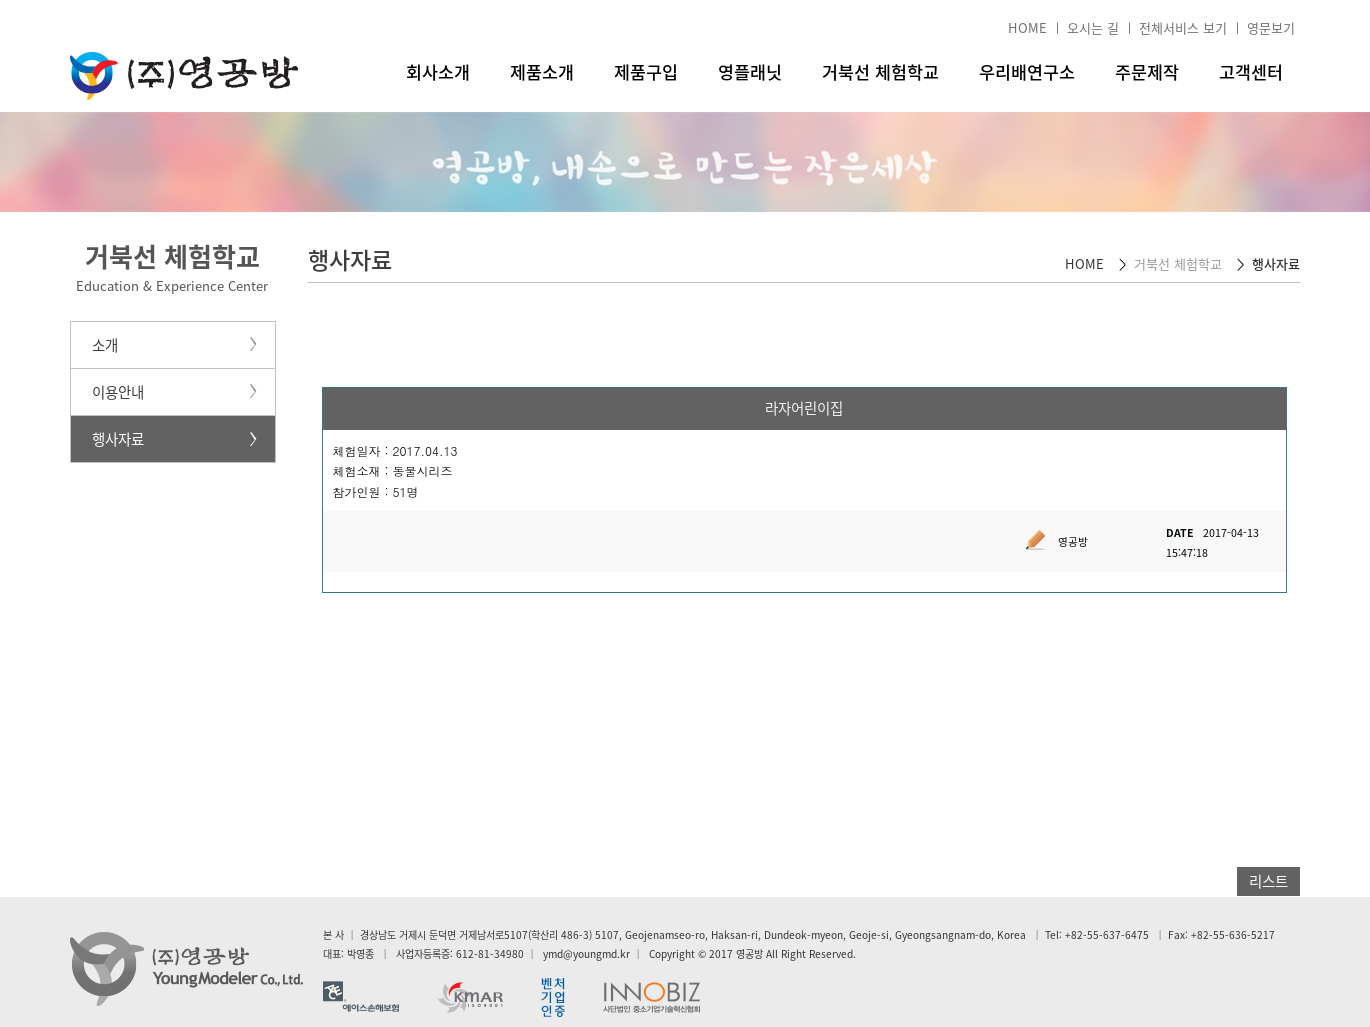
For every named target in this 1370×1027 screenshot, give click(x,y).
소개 (105, 345)
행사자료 (118, 439)
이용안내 (118, 392)
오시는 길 (1093, 27)
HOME (1027, 27)
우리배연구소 (1027, 72)
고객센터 (1251, 72)
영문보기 (1271, 27)
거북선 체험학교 (880, 72)
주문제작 (1147, 72)
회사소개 (438, 72)
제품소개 (542, 72)
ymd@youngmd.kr (586, 953)
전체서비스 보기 (1183, 27)
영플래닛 (750, 72)
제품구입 (646, 72)
